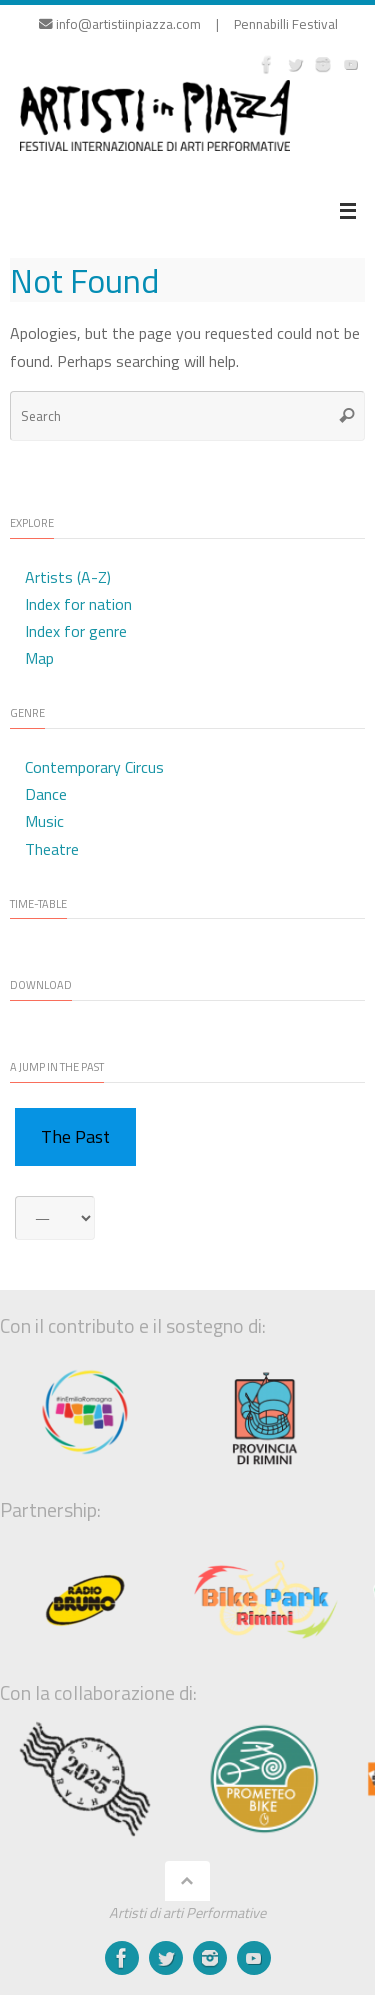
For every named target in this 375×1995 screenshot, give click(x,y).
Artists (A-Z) (68, 577)
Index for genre (76, 631)
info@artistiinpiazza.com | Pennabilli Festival (188, 24)
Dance (46, 794)
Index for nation (78, 604)
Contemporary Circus (94, 767)
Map (39, 658)
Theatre (52, 849)
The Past (75, 1136)
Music (44, 821)
